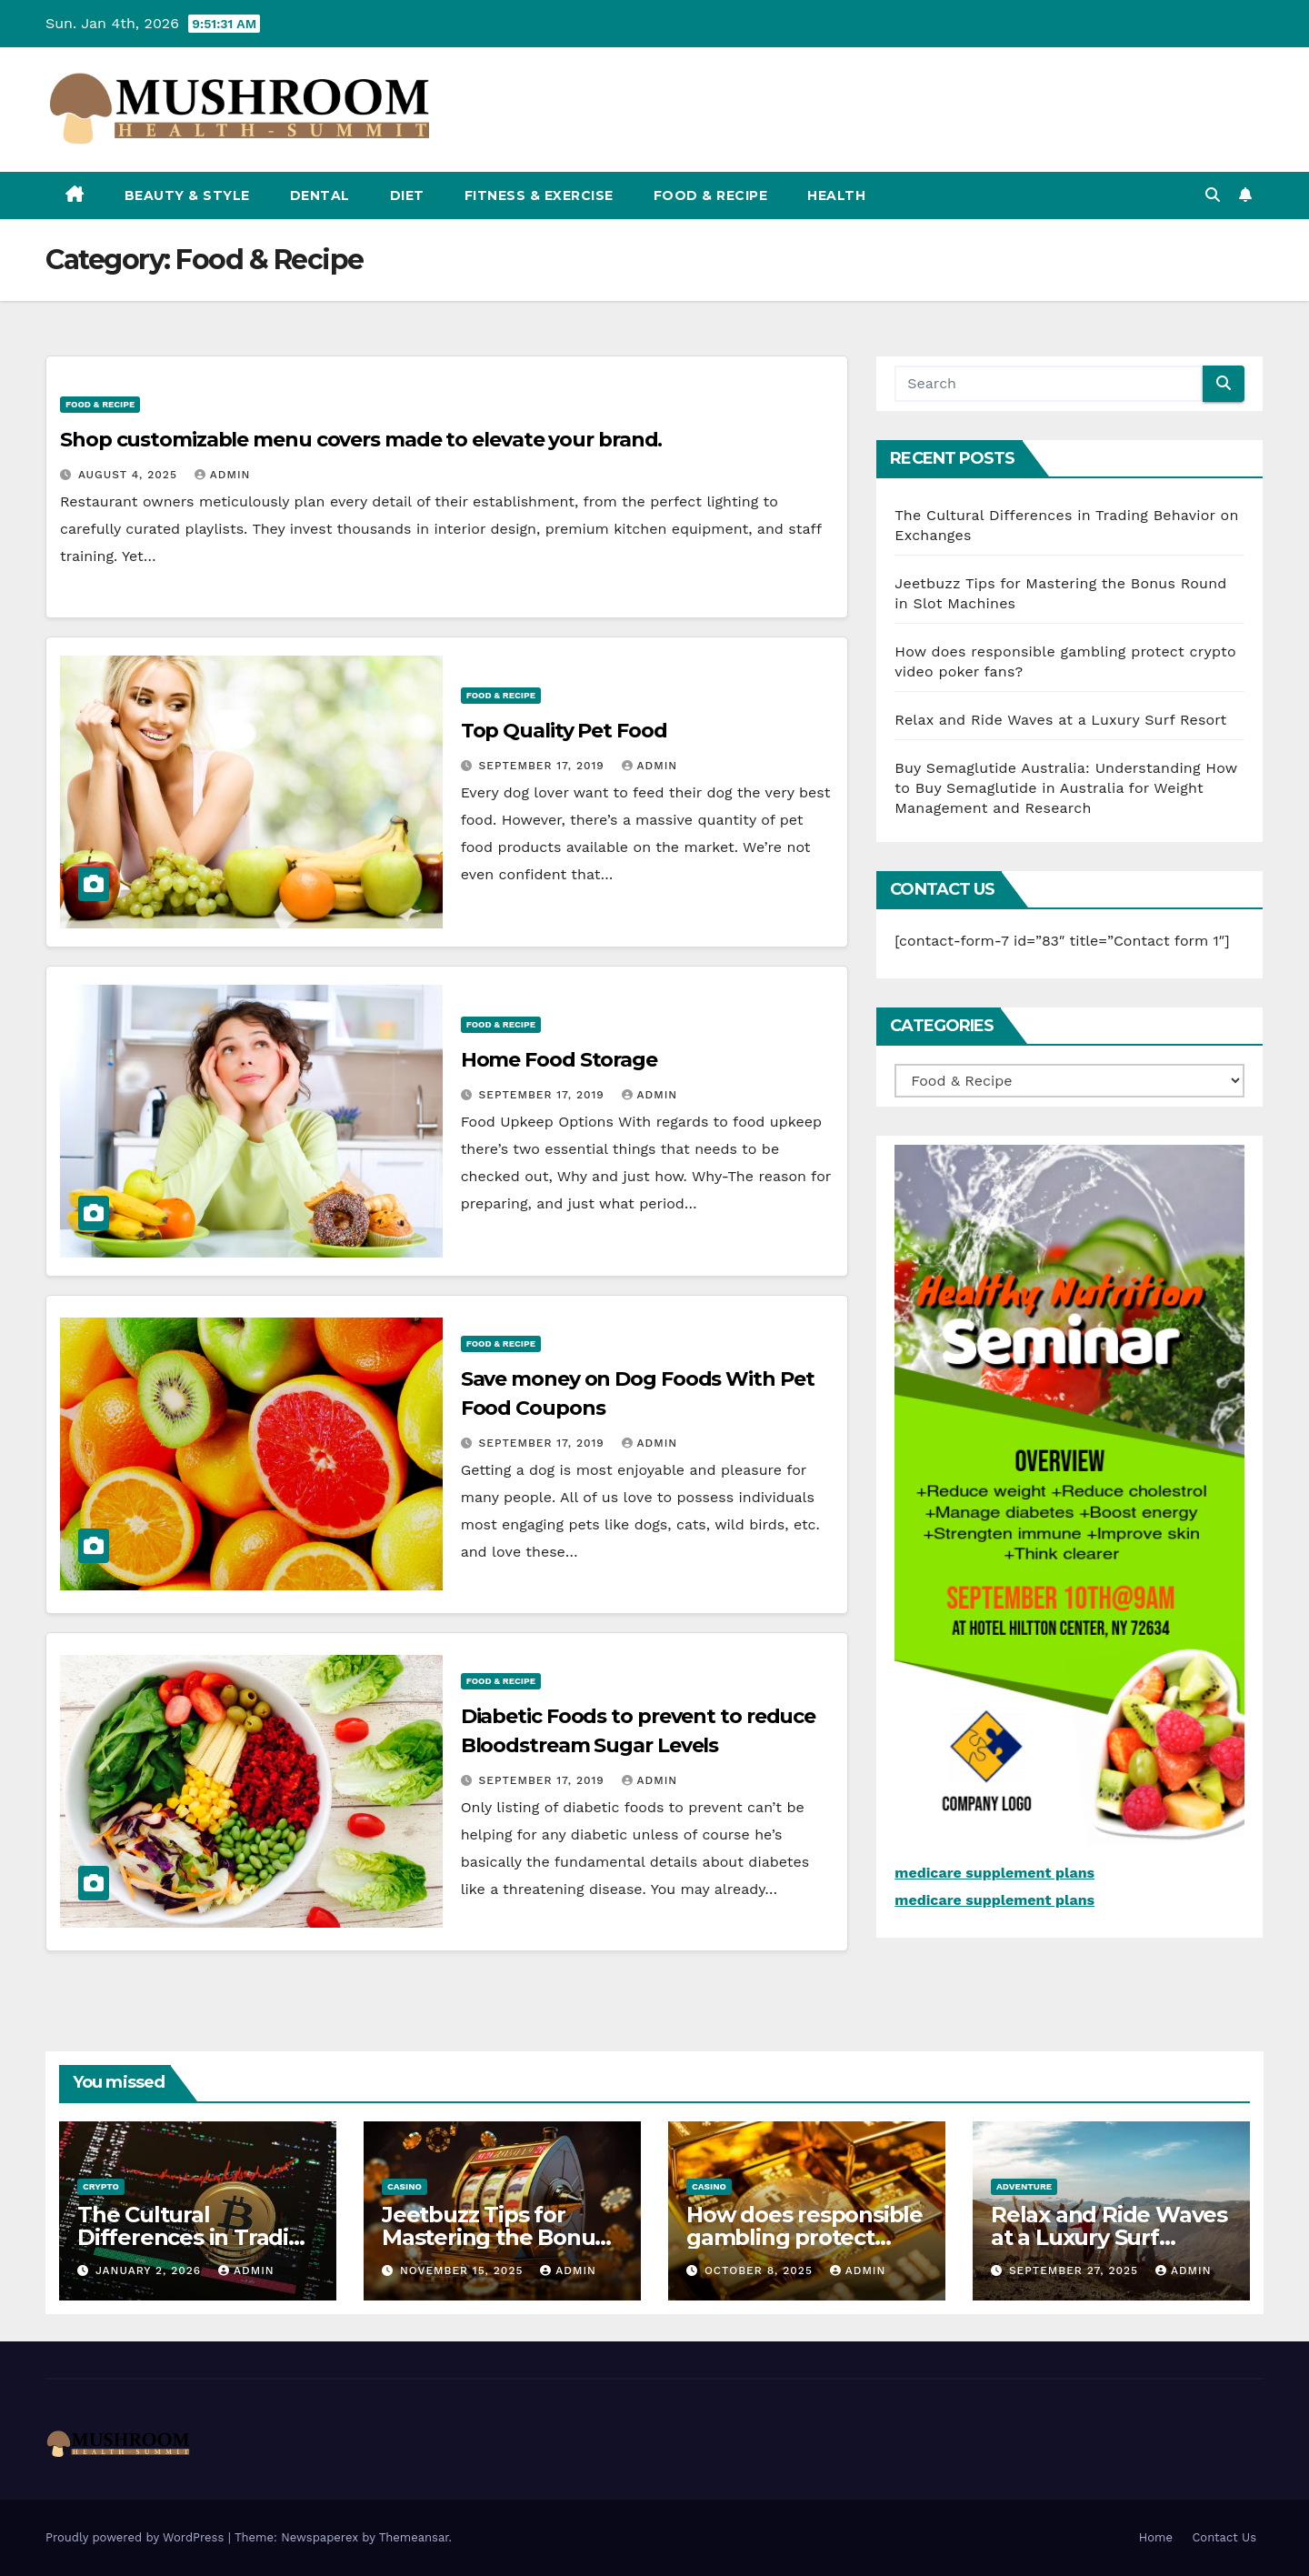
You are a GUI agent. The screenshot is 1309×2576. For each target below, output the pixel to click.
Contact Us (1224, 2537)
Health (836, 195)
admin (223, 474)
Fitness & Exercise (539, 195)
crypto (101, 2186)
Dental (320, 195)
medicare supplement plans (994, 1872)
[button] (1212, 195)
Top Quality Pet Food (564, 730)
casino (404, 2186)
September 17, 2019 (544, 765)
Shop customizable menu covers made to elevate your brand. (361, 439)
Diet (407, 195)
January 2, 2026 (150, 2270)
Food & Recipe (711, 195)
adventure (1024, 2186)
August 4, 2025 (130, 474)
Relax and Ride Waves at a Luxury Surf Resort (1060, 719)
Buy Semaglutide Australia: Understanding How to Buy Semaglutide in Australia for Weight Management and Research (1065, 788)
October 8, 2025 (760, 2270)
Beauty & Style (187, 195)
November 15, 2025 (463, 2270)
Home (1156, 2537)
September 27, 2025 (1076, 2270)
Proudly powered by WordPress (136, 2537)
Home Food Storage (559, 1059)
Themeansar (414, 2537)
